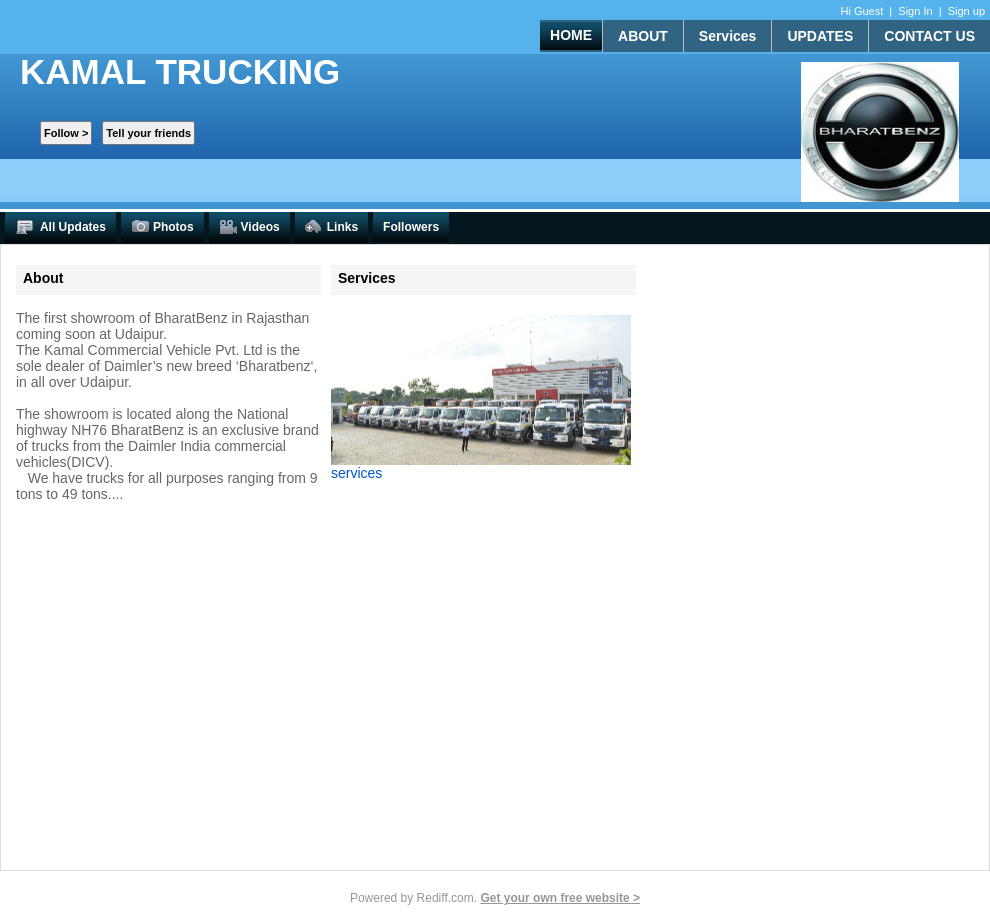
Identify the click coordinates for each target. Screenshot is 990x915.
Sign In (915, 11)
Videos (249, 227)
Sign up (966, 11)
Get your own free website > (560, 898)
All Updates (60, 227)
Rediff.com (445, 898)
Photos (162, 227)
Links (331, 227)
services (356, 473)
